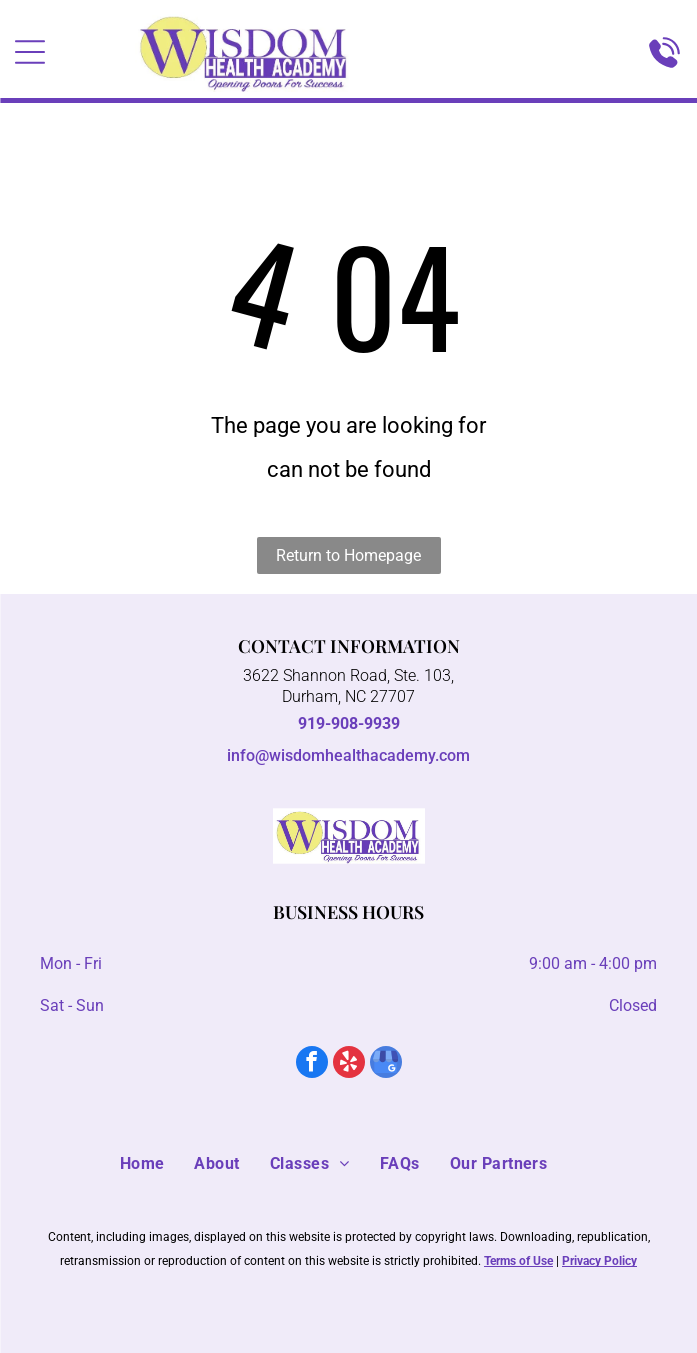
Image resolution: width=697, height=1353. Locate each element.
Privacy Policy (599, 1261)
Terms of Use (518, 1261)
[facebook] (312, 1064)
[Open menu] (30, 52)
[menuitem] (157, 1164)
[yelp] (349, 1064)
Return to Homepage (348, 555)
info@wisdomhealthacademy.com (348, 755)
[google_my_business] (386, 1064)
